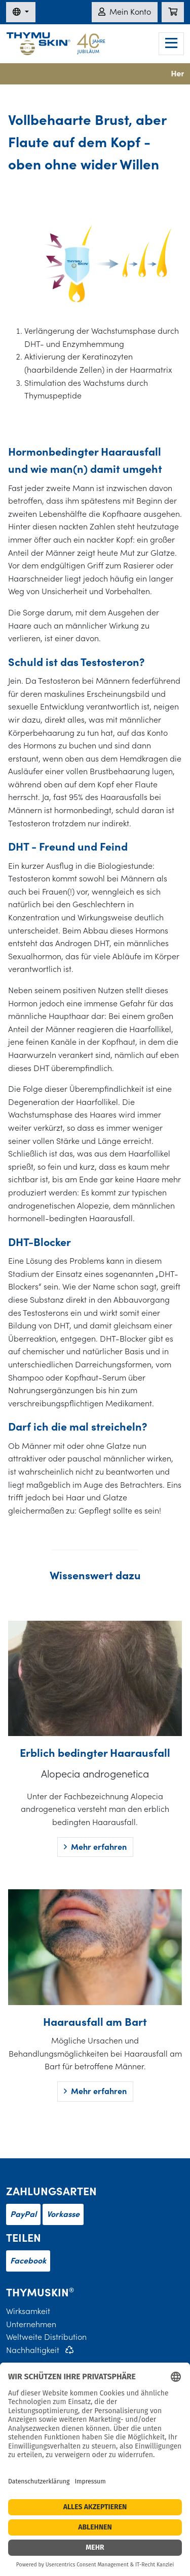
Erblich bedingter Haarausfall (95, 1752)
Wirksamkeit (28, 2311)
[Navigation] (171, 44)
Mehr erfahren (95, 1847)
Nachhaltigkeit (32, 2350)
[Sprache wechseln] (20, 12)
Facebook (28, 2260)
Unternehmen (31, 2324)
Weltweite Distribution (46, 2337)
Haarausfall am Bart (95, 2021)
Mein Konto (124, 12)
